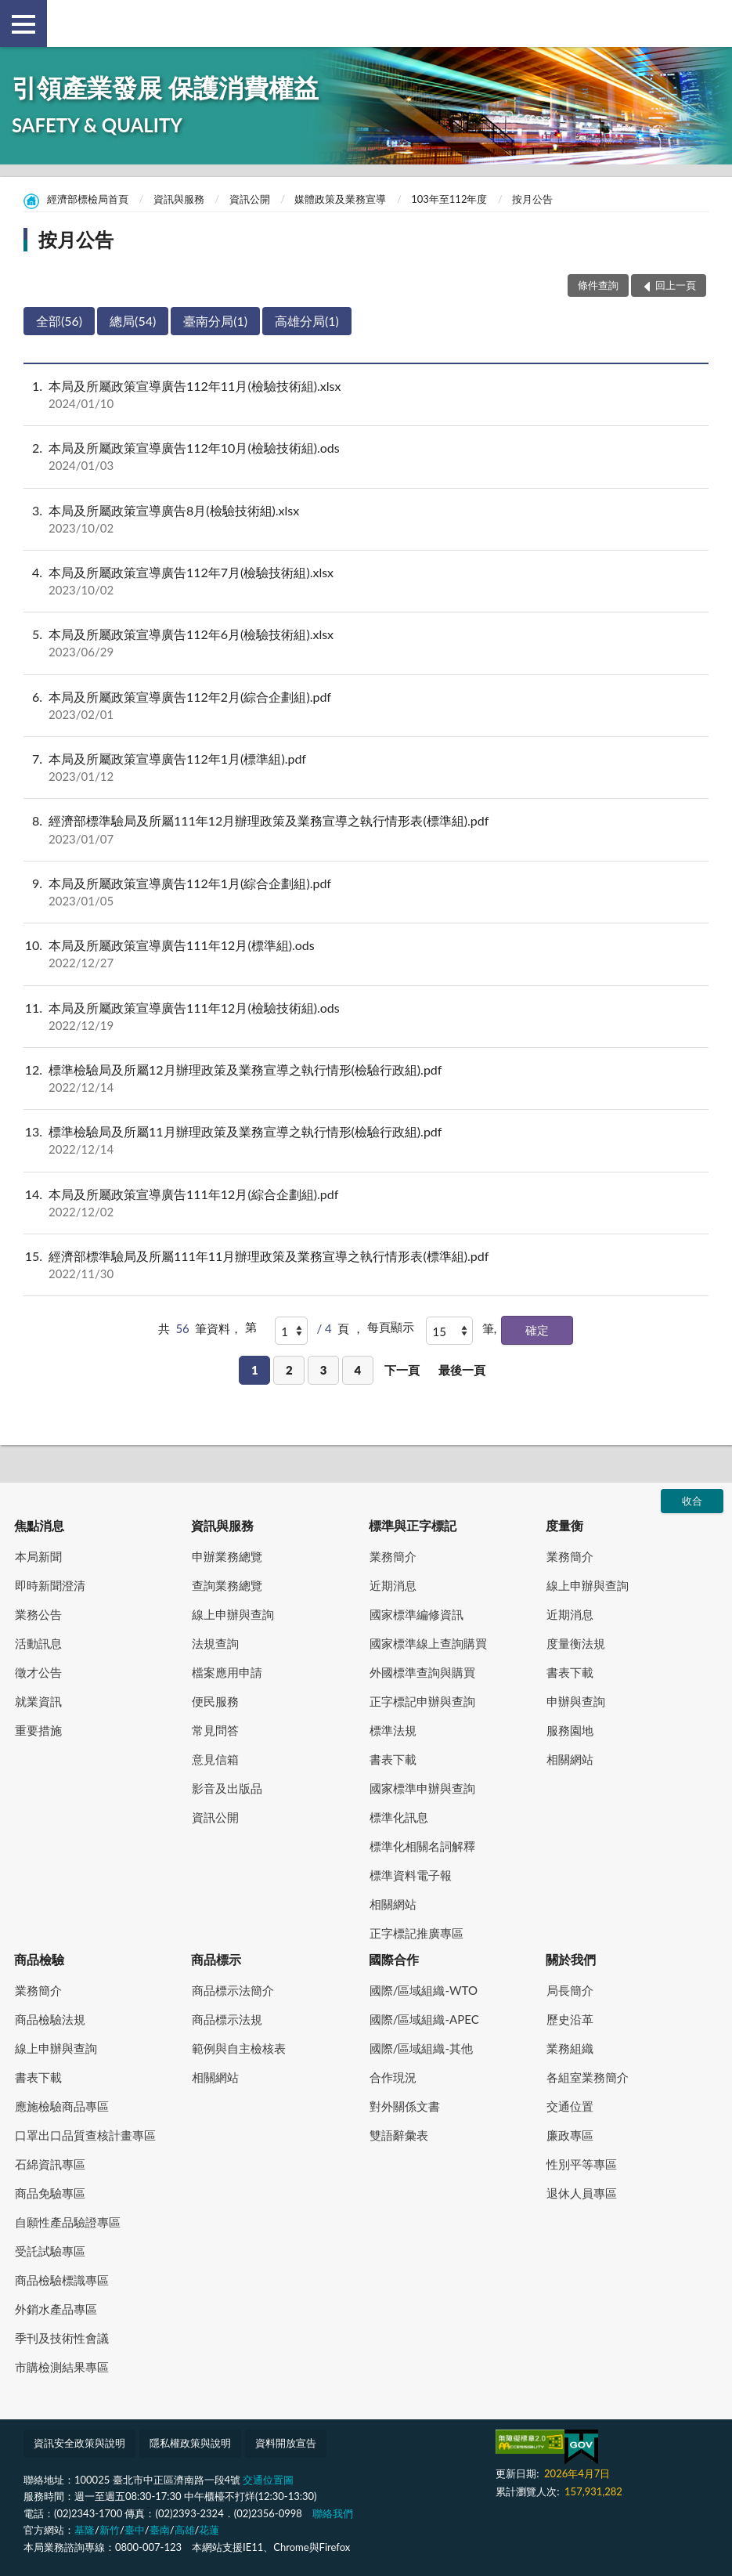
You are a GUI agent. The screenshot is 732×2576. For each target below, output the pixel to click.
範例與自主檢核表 (239, 2048)
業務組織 (569, 2048)
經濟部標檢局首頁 (87, 199)
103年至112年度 (449, 199)
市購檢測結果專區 (62, 2367)
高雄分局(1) (307, 320)
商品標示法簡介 (233, 1990)
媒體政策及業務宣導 (340, 199)
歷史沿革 (569, 2019)
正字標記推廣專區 (416, 1933)
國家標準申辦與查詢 (422, 1788)
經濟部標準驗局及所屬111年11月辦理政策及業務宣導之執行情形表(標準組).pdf (366, 1265)
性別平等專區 (581, 2164)
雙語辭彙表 (399, 2135)
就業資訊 (38, 1701)
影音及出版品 (227, 1788)
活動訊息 (38, 1643)
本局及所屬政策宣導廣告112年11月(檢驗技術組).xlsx (366, 395)
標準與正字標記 (412, 1525)
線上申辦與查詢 (233, 1614)
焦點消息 (39, 1525)
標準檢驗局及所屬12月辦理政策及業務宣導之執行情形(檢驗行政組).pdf (366, 1078)
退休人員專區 (581, 2193)
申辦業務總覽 (227, 1556)
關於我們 (571, 1959)
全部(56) (59, 320)
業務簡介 (393, 1556)
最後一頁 (461, 1370)
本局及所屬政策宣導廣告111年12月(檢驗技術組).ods (366, 1017)
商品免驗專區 (50, 2193)
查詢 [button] (708, 23)
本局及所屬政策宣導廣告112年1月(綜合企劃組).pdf (366, 892)
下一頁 (402, 1370)
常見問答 (215, 1730)
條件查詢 (598, 285)
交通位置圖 (268, 2479)
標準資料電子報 (411, 1875)
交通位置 (569, 2106)
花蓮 (209, 2530)
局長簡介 (569, 1990)
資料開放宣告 (285, 2443)
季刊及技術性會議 (62, 2338)
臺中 (134, 2530)
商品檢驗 (39, 1959)
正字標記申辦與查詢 (422, 1701)
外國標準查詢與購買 (422, 1672)
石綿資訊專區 (50, 2164)
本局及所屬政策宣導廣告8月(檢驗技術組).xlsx (366, 519)
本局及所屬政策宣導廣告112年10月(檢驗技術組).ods (366, 457)
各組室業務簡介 (587, 2077)
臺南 (160, 2530)
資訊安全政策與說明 (79, 2443)
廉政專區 (569, 2135)
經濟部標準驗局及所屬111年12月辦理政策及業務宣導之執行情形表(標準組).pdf (366, 829)
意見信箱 (215, 1759)
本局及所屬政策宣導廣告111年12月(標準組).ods (366, 954)
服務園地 (569, 1730)
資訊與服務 (178, 199)
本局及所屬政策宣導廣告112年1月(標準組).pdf (366, 768)
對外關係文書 (405, 2106)
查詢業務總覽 (227, 1585)
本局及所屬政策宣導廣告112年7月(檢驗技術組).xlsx (366, 581)
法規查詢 (215, 1643)
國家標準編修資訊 (416, 1614)
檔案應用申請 (227, 1672)
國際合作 (394, 1959)
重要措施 (38, 1730)
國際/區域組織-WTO (424, 1990)
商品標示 (216, 1959)
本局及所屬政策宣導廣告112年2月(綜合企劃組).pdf (366, 706)
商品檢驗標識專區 (62, 2280)
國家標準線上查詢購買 (428, 1643)
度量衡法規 (575, 1643)
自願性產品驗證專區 (68, 2222)
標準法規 (393, 1730)
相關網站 (393, 1904)
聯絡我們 (332, 2513)
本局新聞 (38, 1556)
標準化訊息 (399, 1817)
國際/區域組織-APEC (424, 2019)
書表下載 (393, 1759)
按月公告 (532, 199)
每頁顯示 (390, 1327)
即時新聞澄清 (50, 1585)
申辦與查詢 (575, 1701)
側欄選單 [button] (23, 24)
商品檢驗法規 (50, 2019)
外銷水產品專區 (56, 2309)
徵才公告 (38, 1672)
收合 (692, 1500)
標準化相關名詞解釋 (422, 1846)
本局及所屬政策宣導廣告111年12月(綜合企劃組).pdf (366, 1203)
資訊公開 (249, 199)
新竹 (109, 2530)
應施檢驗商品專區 (62, 2106)
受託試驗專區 (50, 2251)
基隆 (84, 2530)
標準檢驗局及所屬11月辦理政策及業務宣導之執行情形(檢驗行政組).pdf (366, 1140)
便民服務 (215, 1701)
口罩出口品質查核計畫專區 (85, 2135)
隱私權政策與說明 (190, 2443)
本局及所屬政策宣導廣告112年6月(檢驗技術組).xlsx (366, 643)
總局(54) (133, 320)
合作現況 (393, 2077)
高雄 (185, 2530)
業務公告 (38, 1614)
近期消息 (393, 1585)
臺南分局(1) (215, 320)
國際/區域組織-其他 (421, 2048)
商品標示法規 (227, 2019)
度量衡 (564, 1525)
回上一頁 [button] (675, 285)
